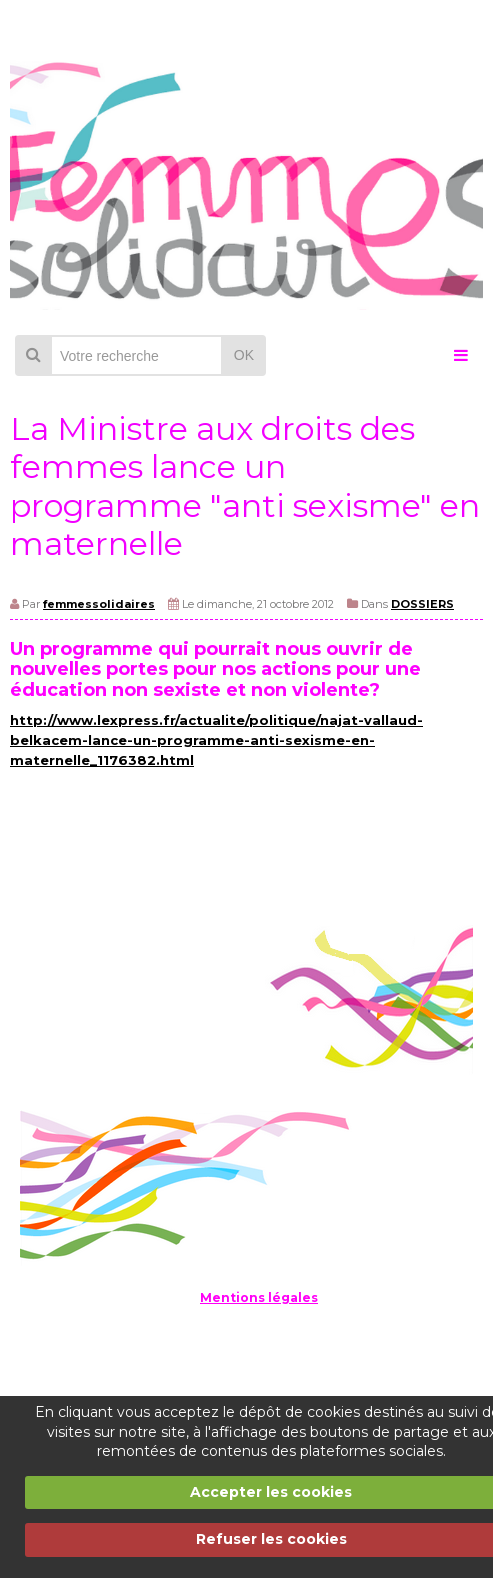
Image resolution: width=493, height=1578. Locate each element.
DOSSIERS (422, 604)
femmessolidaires (99, 604)
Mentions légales (259, 1297)
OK (244, 355)
